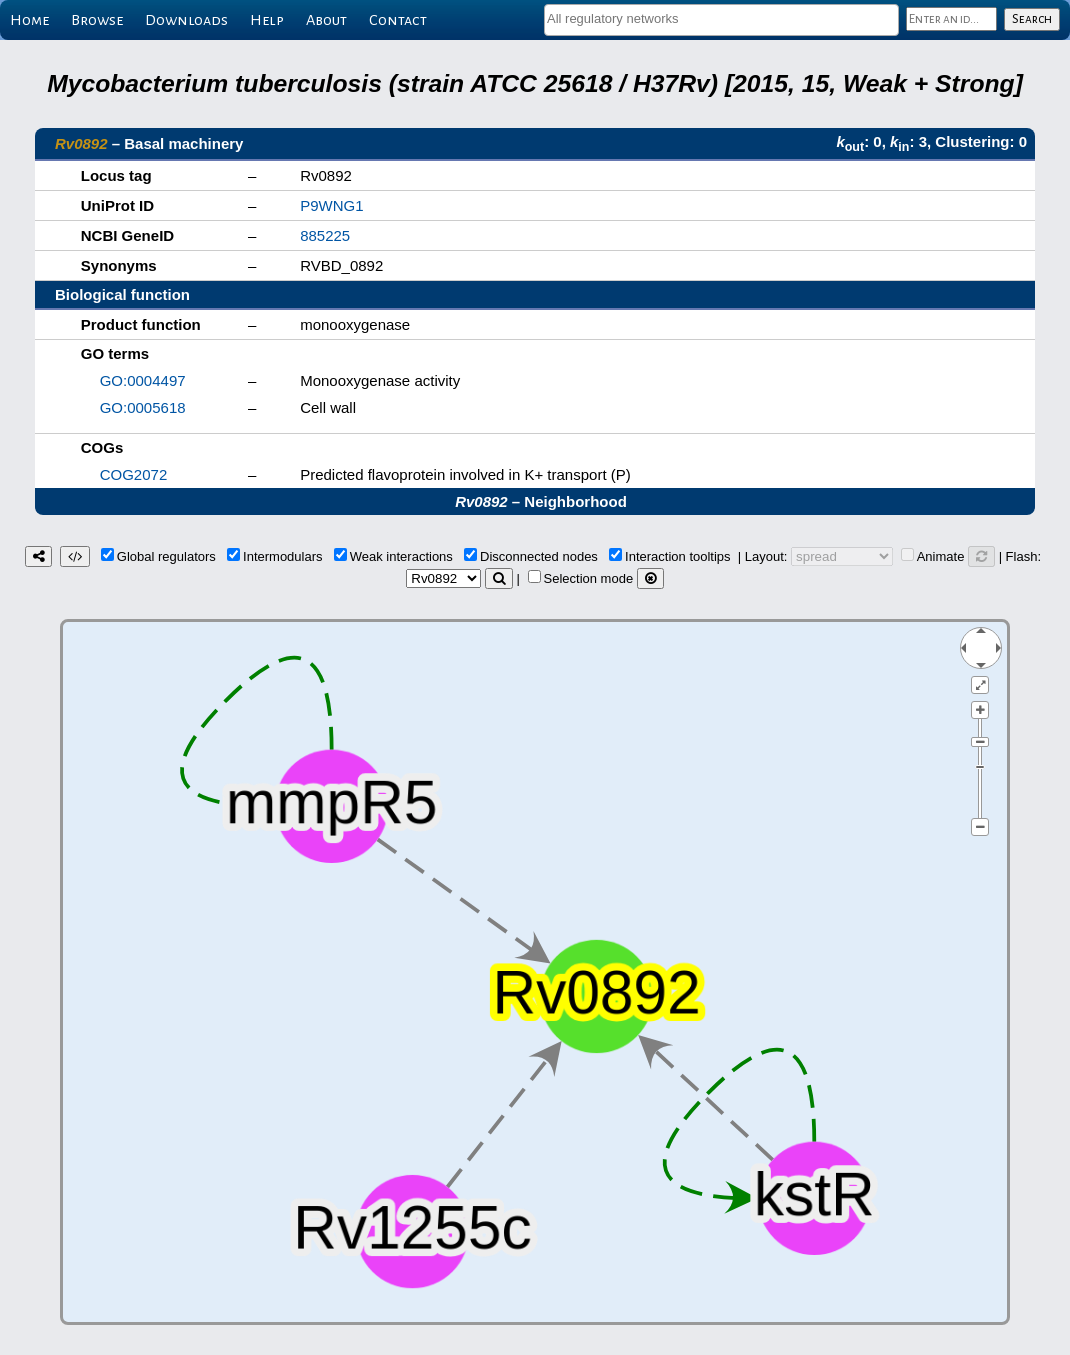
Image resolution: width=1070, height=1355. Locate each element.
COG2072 (134, 474)
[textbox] (721, 18)
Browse (97, 20)
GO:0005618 (143, 407)
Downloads (186, 20)
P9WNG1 (331, 205)
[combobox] (721, 20)
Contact (398, 20)
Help (267, 20)
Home (29, 20)
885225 (325, 235)
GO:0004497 (143, 380)
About (326, 20)
